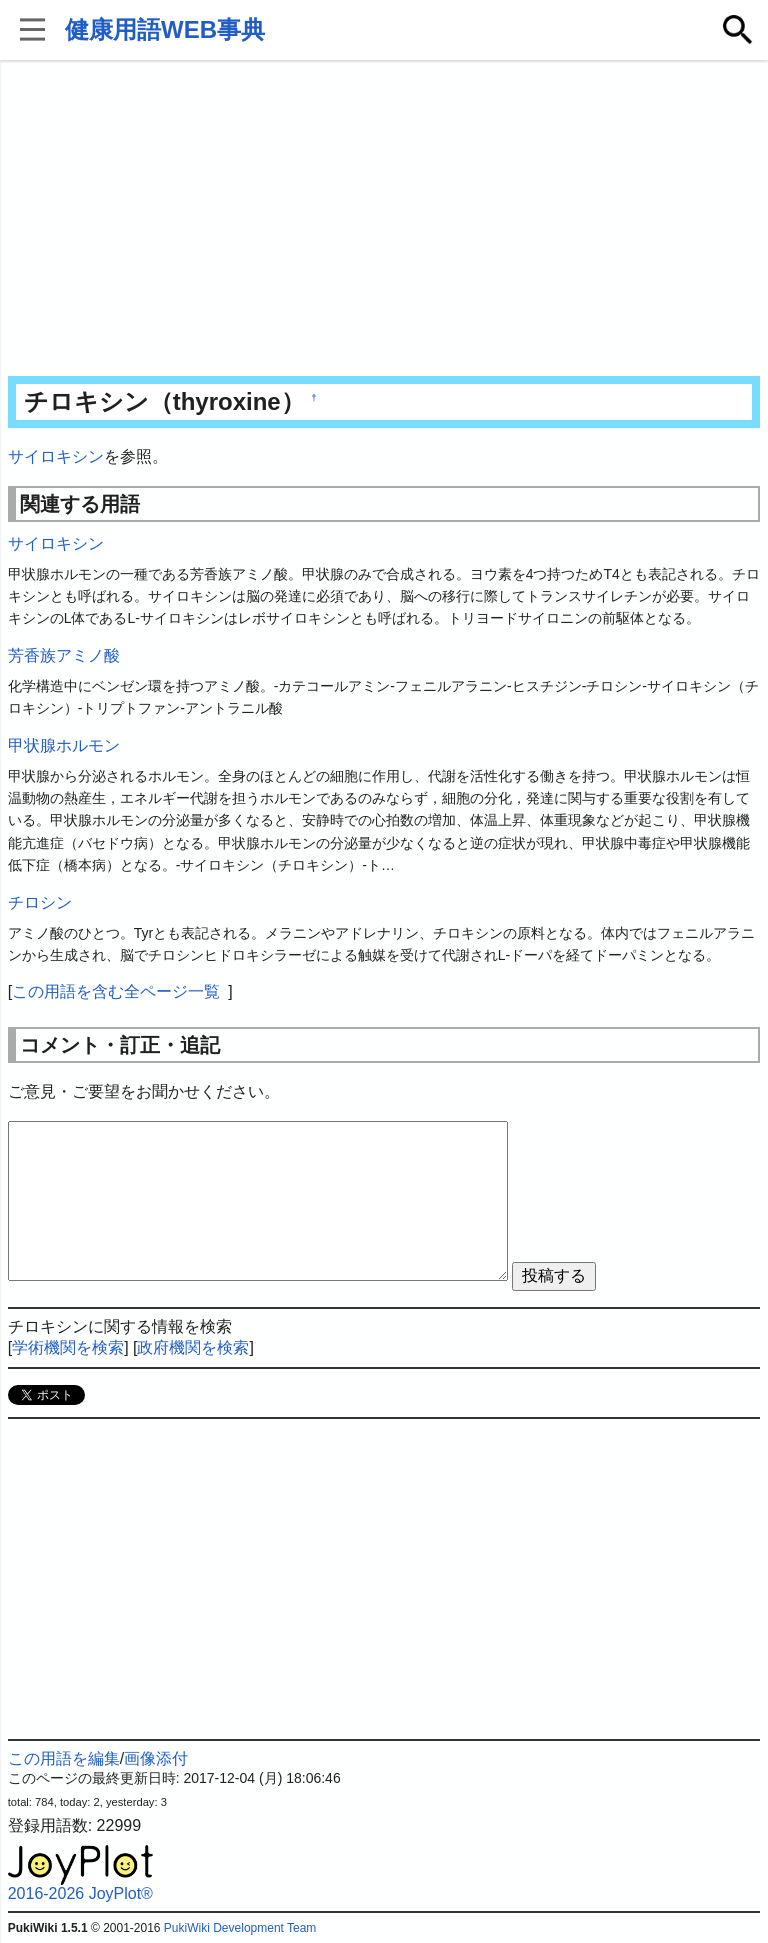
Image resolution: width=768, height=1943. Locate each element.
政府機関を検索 (193, 1347)
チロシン (40, 902)
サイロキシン (56, 456)
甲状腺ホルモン (64, 745)
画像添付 (156, 1758)
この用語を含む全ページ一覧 (116, 991)
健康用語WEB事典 (165, 29)
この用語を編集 (64, 1758)
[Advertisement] (384, 220)
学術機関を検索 (68, 1347)
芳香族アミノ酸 (64, 655)
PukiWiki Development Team (240, 1928)
